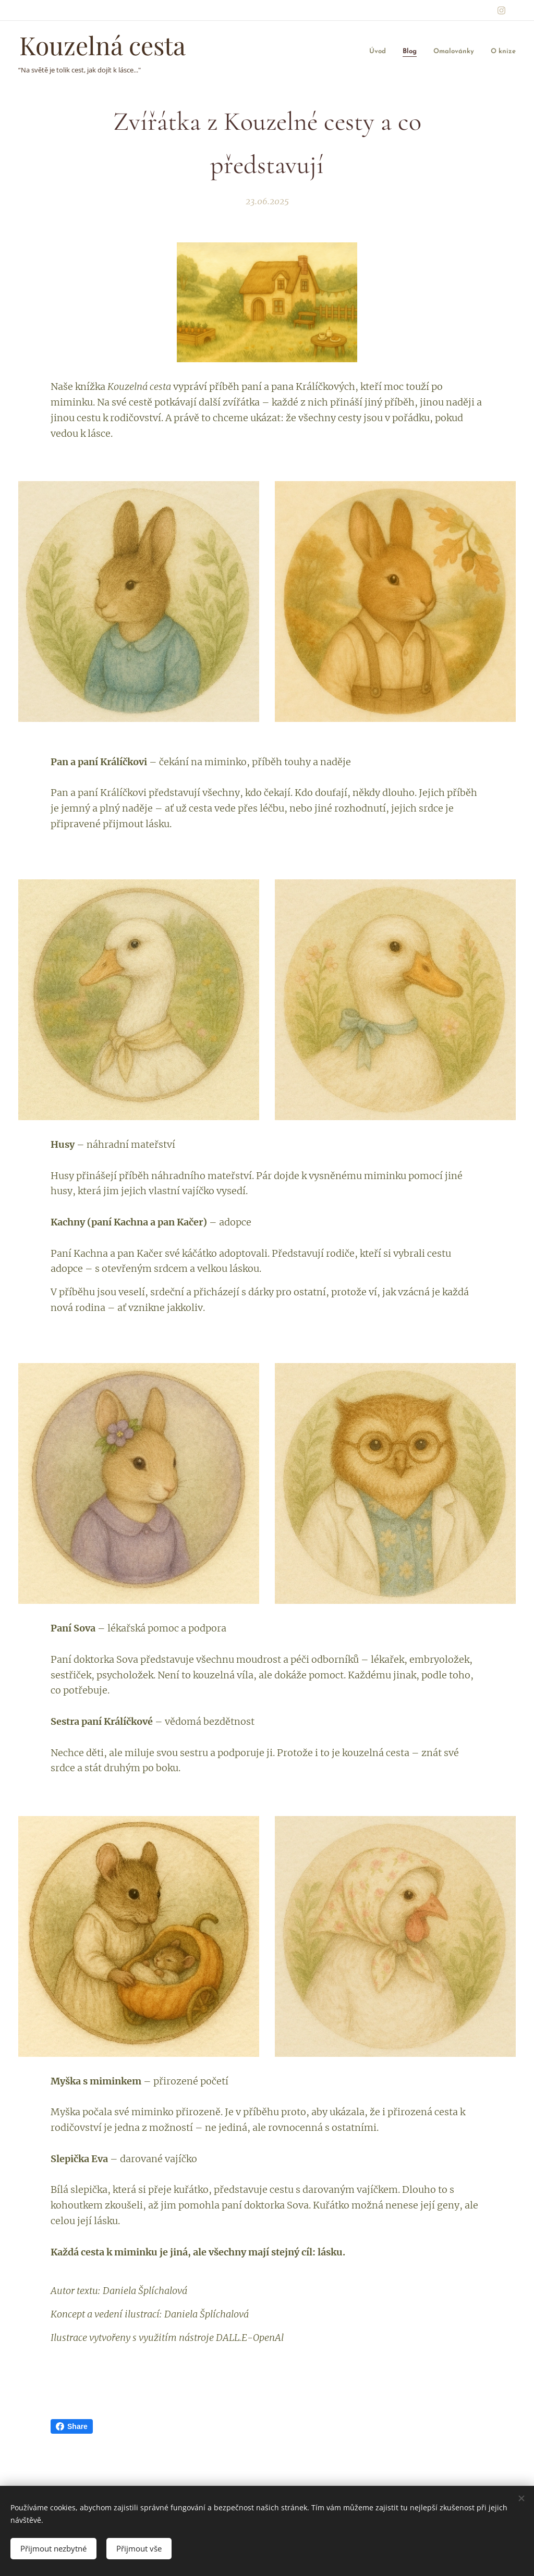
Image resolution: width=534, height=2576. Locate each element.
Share (72, 2426)
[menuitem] (390, 52)
